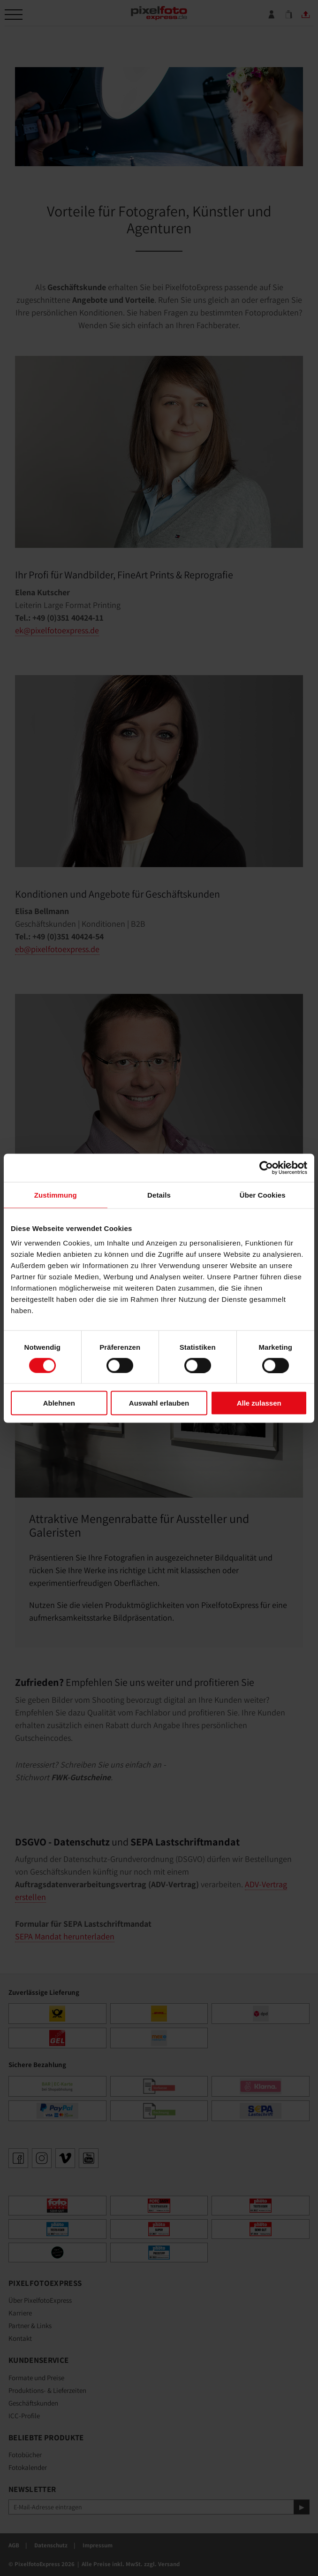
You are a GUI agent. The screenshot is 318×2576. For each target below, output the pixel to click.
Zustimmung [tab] (55, 1195)
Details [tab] (159, 1195)
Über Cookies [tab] (263, 1195)
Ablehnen (59, 1403)
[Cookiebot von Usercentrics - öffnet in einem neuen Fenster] (266, 1168)
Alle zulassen (259, 1403)
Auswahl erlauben (159, 1403)
